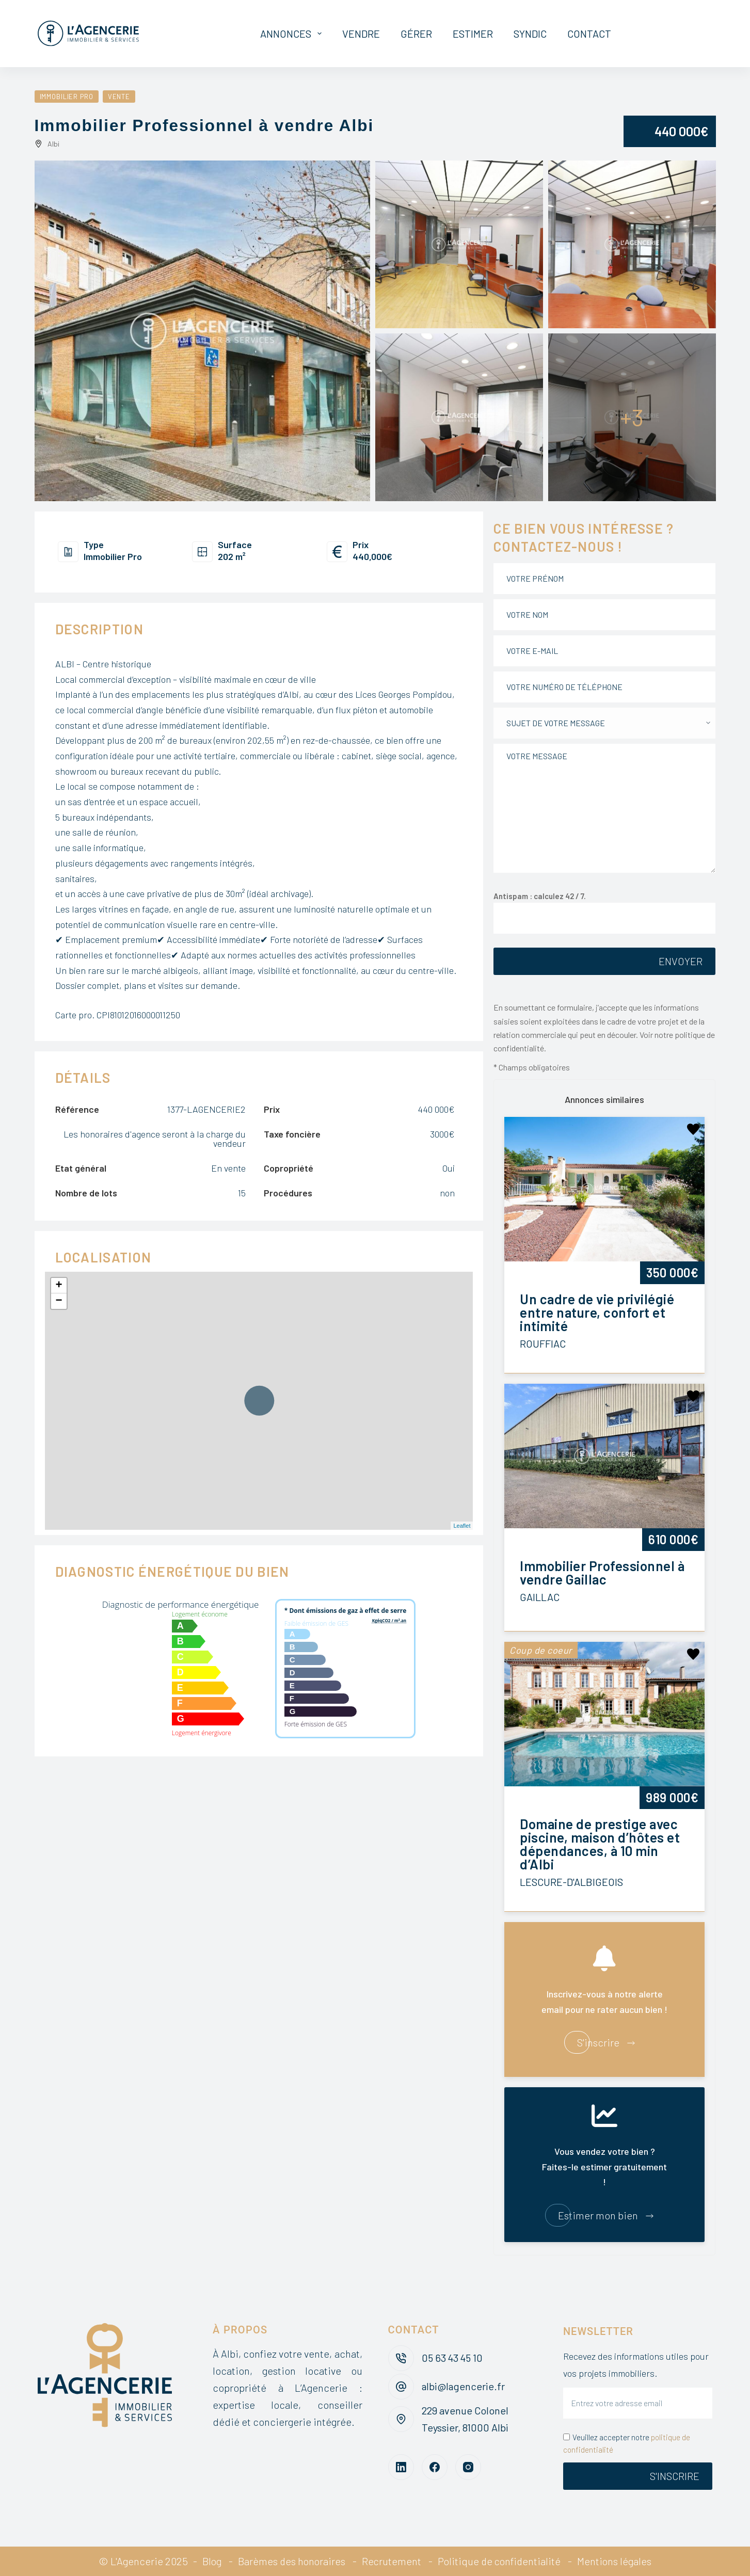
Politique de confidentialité (500, 2561)
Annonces (293, 33)
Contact (589, 33)
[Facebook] (435, 2467)
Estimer (473, 33)
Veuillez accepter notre (626, 2444)
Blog (209, 2561)
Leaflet (461, 1526)
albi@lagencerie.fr (464, 2386)
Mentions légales (617, 2561)
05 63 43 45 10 (453, 2357)
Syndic (530, 33)
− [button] (58, 1301)
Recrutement (391, 2561)
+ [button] (58, 1285)
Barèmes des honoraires (290, 2561)
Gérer (416, 33)
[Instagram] (468, 2467)
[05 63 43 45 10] (401, 2358)
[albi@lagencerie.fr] (401, 2386)
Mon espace (670, 34)
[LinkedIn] (401, 2467)
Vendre (361, 33)
